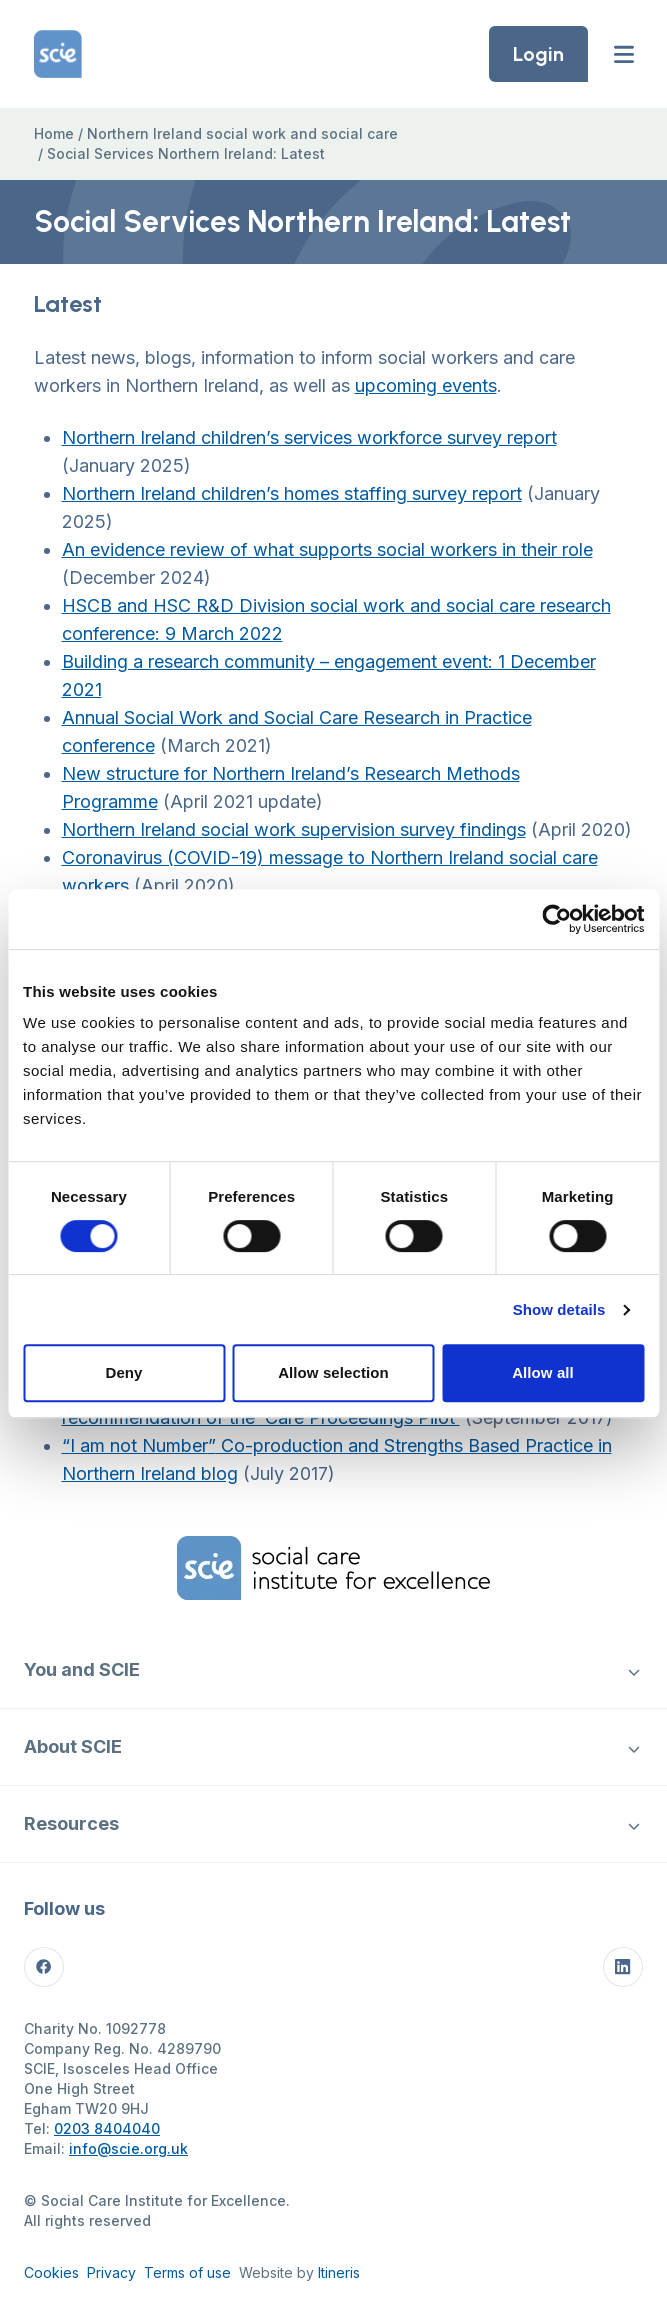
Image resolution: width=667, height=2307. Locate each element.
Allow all (543, 1372)
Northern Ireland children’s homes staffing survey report (292, 493)
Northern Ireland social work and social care (242, 133)
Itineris (339, 2272)
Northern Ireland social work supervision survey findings (294, 829)
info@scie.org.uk (128, 2148)
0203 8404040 (107, 2128)
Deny (123, 1372)
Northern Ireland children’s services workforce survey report (309, 437)
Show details (559, 1309)
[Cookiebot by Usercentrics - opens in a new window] (556, 919)
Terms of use (187, 2272)
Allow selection (333, 1372)
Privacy (111, 2272)
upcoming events (426, 385)
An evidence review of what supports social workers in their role (327, 549)
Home (54, 133)
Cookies (51, 2272)
